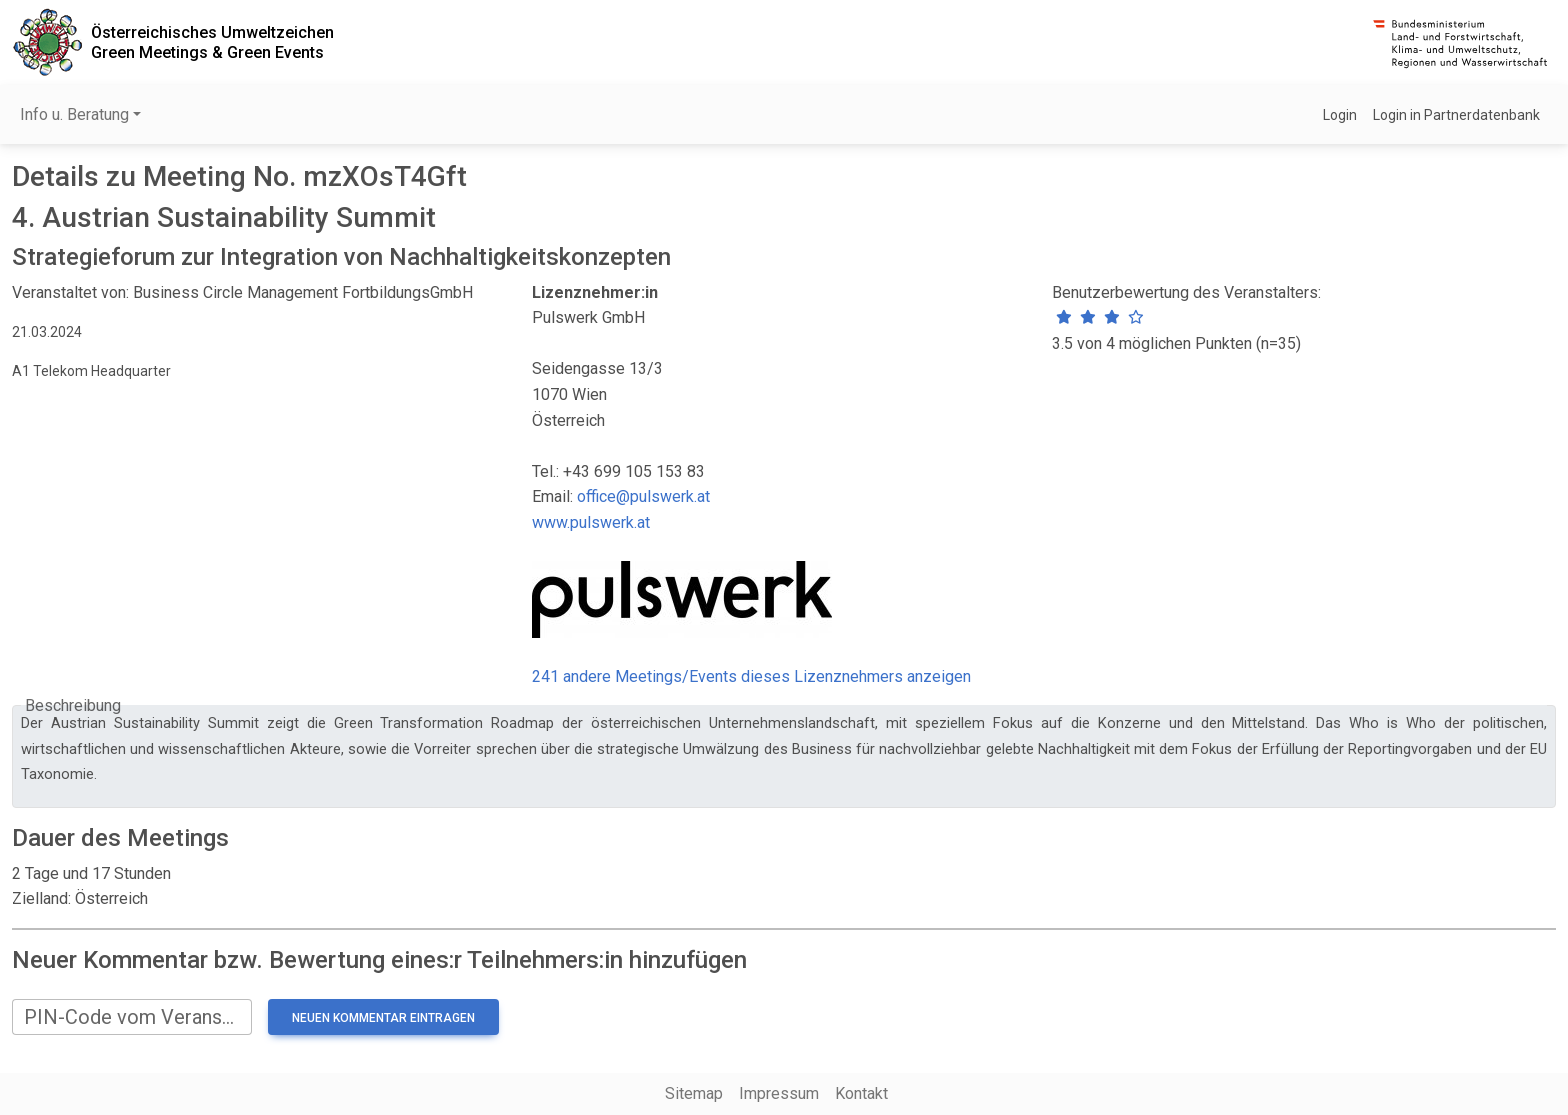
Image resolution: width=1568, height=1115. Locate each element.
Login (1340, 115)
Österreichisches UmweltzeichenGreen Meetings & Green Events (212, 42)
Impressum (779, 1093)
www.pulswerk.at (591, 522)
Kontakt (861, 1093)
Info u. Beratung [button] (74, 114)
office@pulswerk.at (643, 496)
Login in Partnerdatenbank (1456, 115)
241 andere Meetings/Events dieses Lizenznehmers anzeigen (751, 676)
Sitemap (694, 1093)
